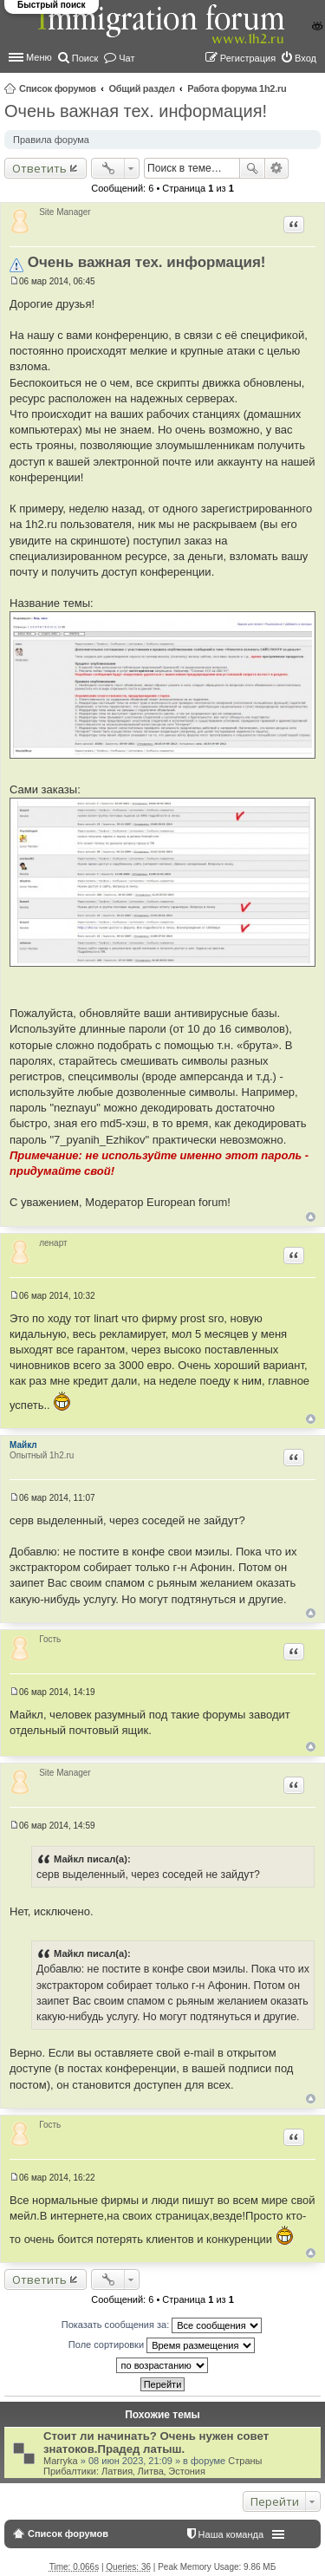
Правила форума (51, 139)
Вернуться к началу (310, 1217)
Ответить (39, 168)
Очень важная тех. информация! (135, 111)
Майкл (23, 1445)
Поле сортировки (161, 2345)
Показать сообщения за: (162, 2325)
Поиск (252, 168)
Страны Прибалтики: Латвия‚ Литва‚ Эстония (153, 2465)
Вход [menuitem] (305, 58)
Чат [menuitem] (126, 58)
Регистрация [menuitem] (248, 58)
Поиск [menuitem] (85, 58)
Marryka (60, 2460)
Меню (39, 57)
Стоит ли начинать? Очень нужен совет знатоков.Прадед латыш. (156, 2442)
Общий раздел (141, 88)
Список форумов (57, 88)
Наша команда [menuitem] (230, 2534)
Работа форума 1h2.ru (236, 88)
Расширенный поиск (277, 168)
